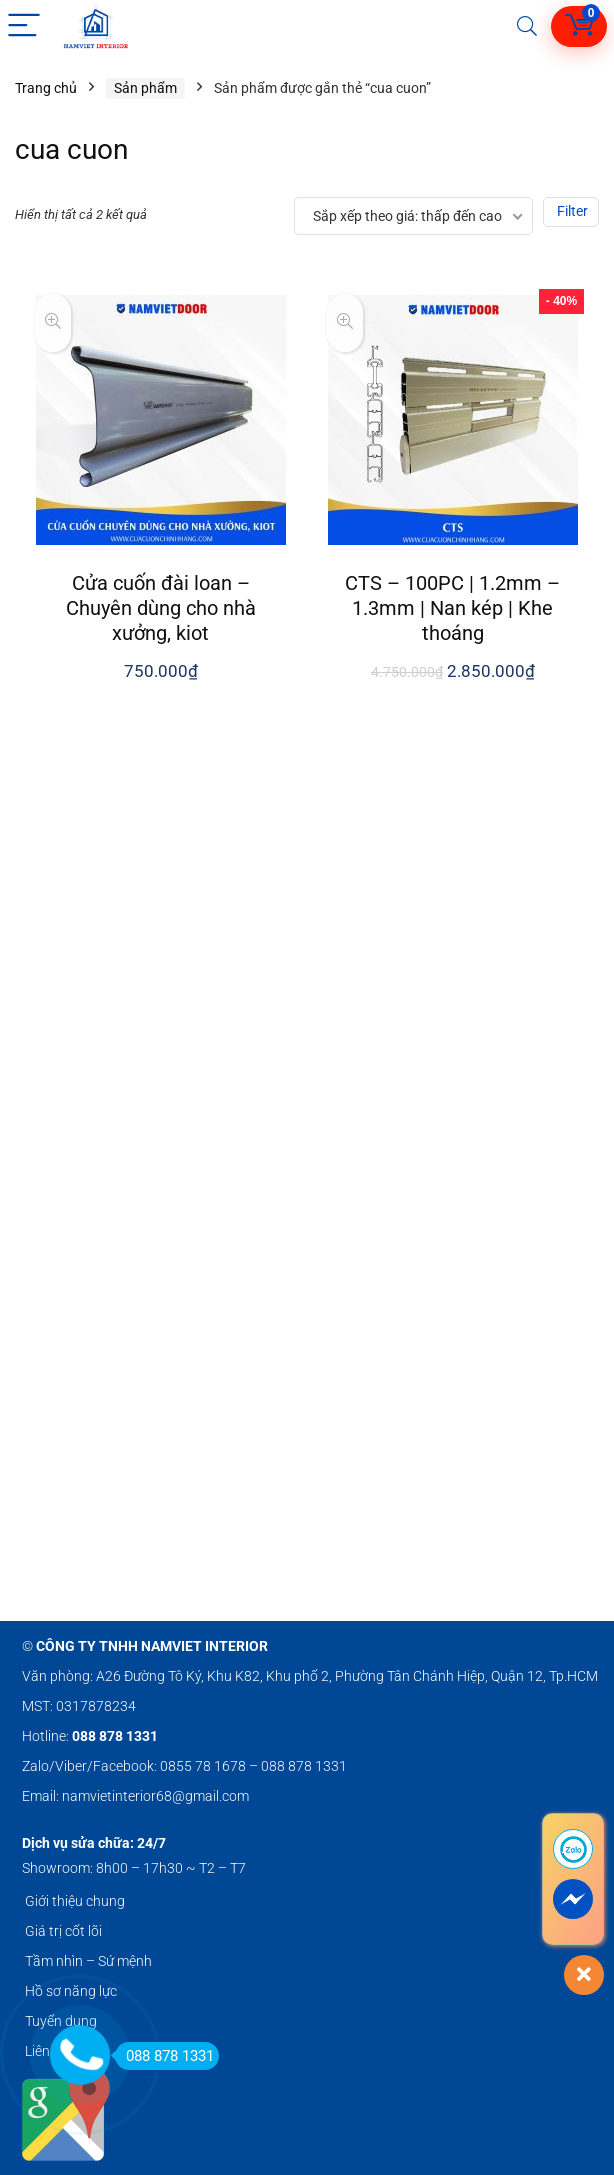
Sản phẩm (145, 88)
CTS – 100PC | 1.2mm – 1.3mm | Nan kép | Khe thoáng (452, 608)
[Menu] (24, 26)
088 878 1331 (164, 2056)
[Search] (527, 26)
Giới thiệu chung (75, 1901)
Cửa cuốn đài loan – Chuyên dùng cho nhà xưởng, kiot (161, 608)
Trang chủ (46, 88)
